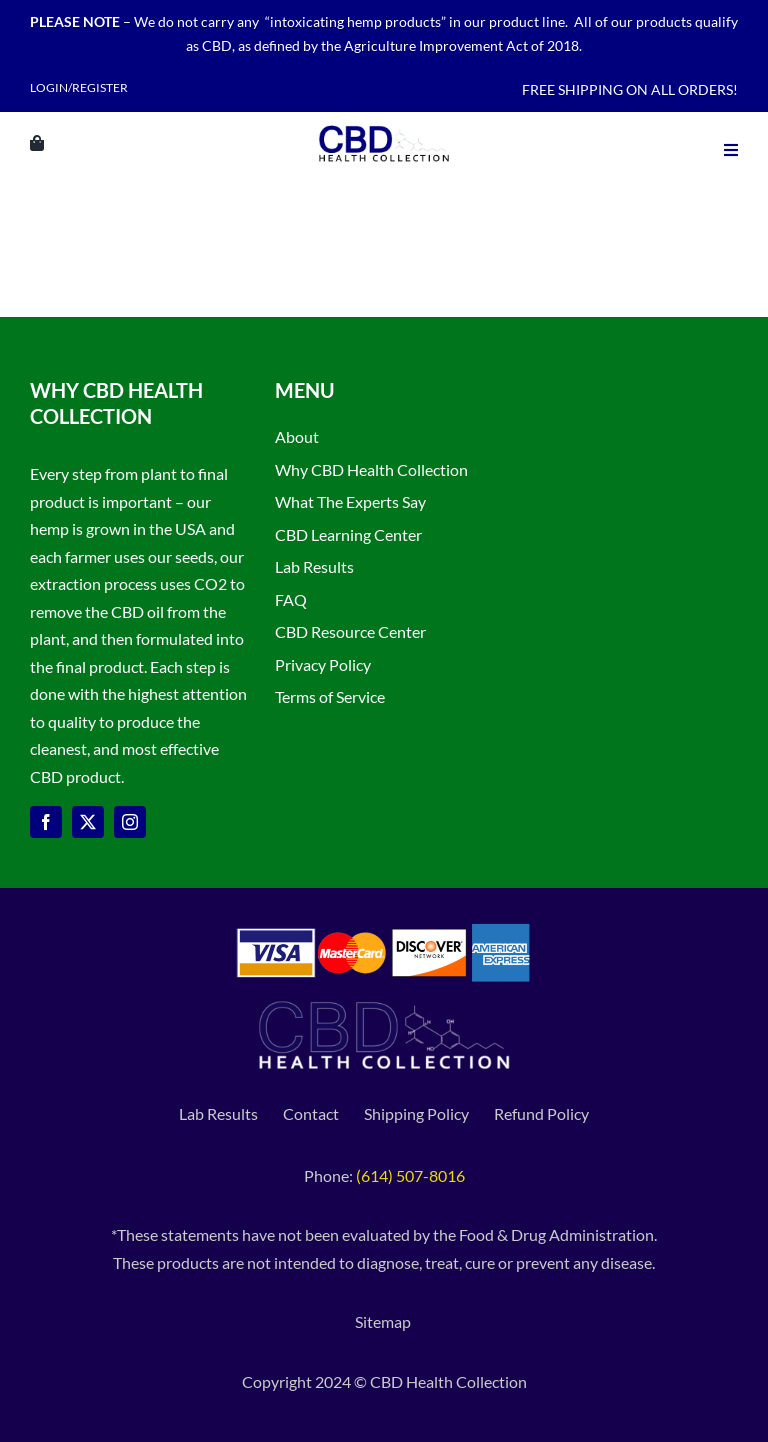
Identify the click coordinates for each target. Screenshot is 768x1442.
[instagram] (130, 822)
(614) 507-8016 (410, 1175)
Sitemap (384, 1321)
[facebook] (46, 822)
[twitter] (88, 822)
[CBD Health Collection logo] (383, 124)
